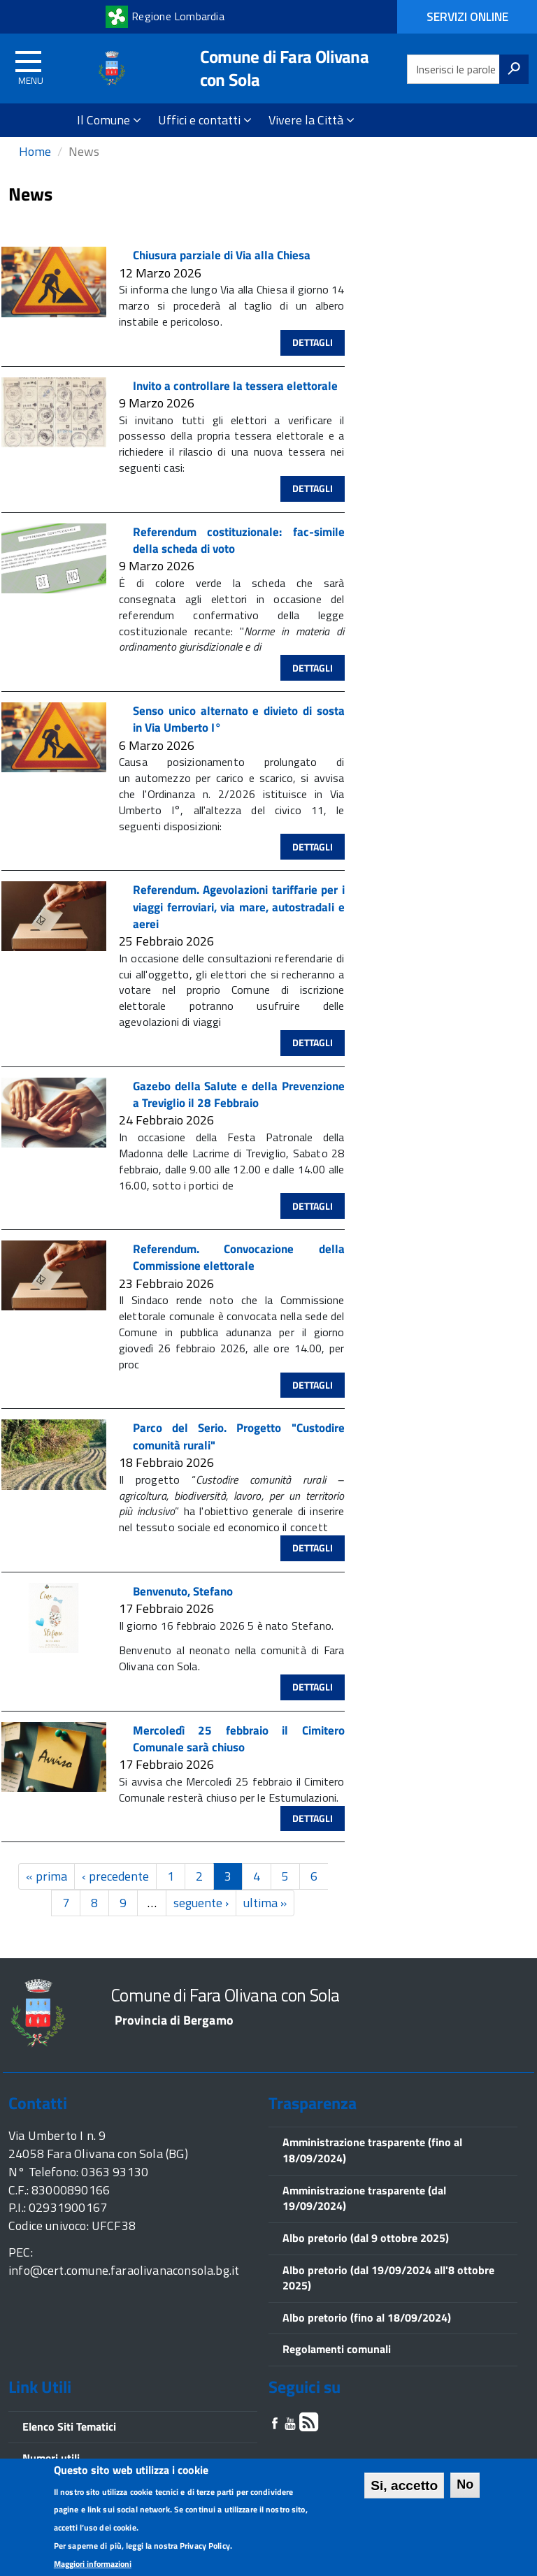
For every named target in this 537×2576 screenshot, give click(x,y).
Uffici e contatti (205, 119)
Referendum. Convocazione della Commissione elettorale (239, 1271)
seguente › (201, 1917)
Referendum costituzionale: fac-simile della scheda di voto (239, 554)
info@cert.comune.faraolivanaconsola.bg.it (123, 2284)
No (465, 2486)
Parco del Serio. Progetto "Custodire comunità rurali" (239, 1451)
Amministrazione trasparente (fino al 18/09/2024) (372, 2165)
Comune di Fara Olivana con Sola (284, 68)
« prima (46, 1890)
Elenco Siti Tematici (69, 2441)
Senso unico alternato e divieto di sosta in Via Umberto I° (239, 733)
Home (35, 166)
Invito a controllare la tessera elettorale (235, 400)
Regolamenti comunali (336, 2364)
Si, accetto (404, 2487)
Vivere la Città (311, 119)
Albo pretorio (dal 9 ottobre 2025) (365, 2252)
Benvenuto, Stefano (183, 1606)
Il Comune (109, 119)
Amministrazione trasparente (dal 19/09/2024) (364, 2213)
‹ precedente (115, 1890)
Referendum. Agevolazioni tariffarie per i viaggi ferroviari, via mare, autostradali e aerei (239, 921)
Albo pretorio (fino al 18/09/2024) (366, 2332)
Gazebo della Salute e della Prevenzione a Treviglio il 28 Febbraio (239, 1109)
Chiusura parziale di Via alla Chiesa (221, 270)
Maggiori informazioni (92, 2565)
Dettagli (312, 356)
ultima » (265, 1917)
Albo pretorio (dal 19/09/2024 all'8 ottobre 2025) (388, 2292)
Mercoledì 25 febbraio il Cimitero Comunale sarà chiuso (239, 1753)
